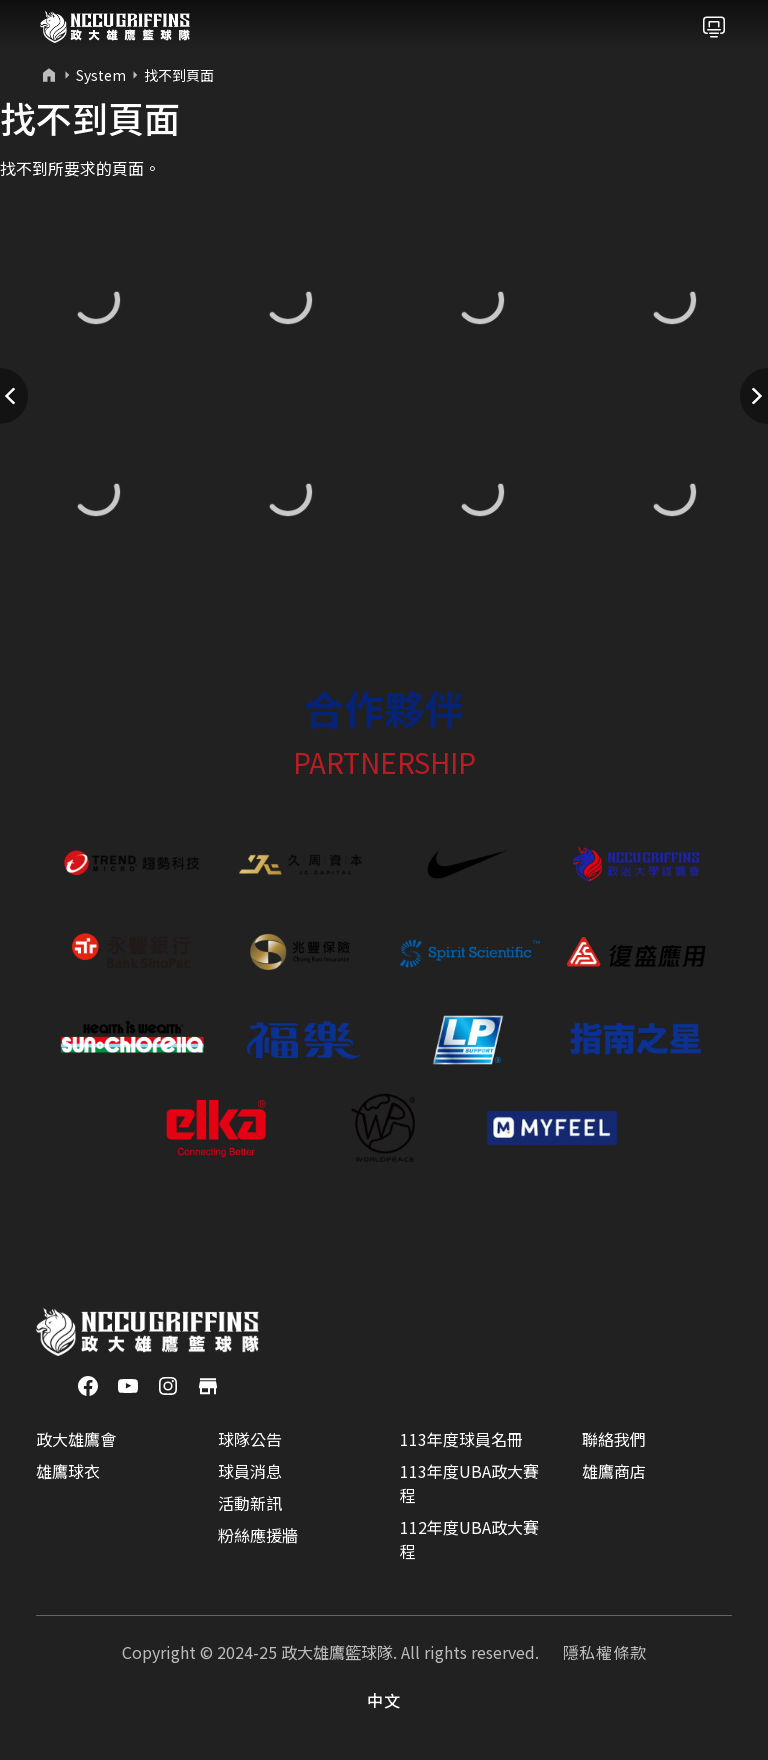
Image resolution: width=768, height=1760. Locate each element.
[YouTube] (128, 1384)
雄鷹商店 (614, 1471)
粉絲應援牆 (258, 1535)
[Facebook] (88, 1384)
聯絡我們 (614, 1439)
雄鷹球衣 (68, 1471)
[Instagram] (168, 1384)
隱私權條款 (605, 1652)
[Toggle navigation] (714, 27)
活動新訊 (250, 1503)
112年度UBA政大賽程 (469, 1539)
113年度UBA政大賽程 (469, 1483)
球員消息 (250, 1471)
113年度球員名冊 (461, 1439)
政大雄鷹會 (76, 1439)
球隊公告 (250, 1439)
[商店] (208, 1384)
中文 (384, 1700)
